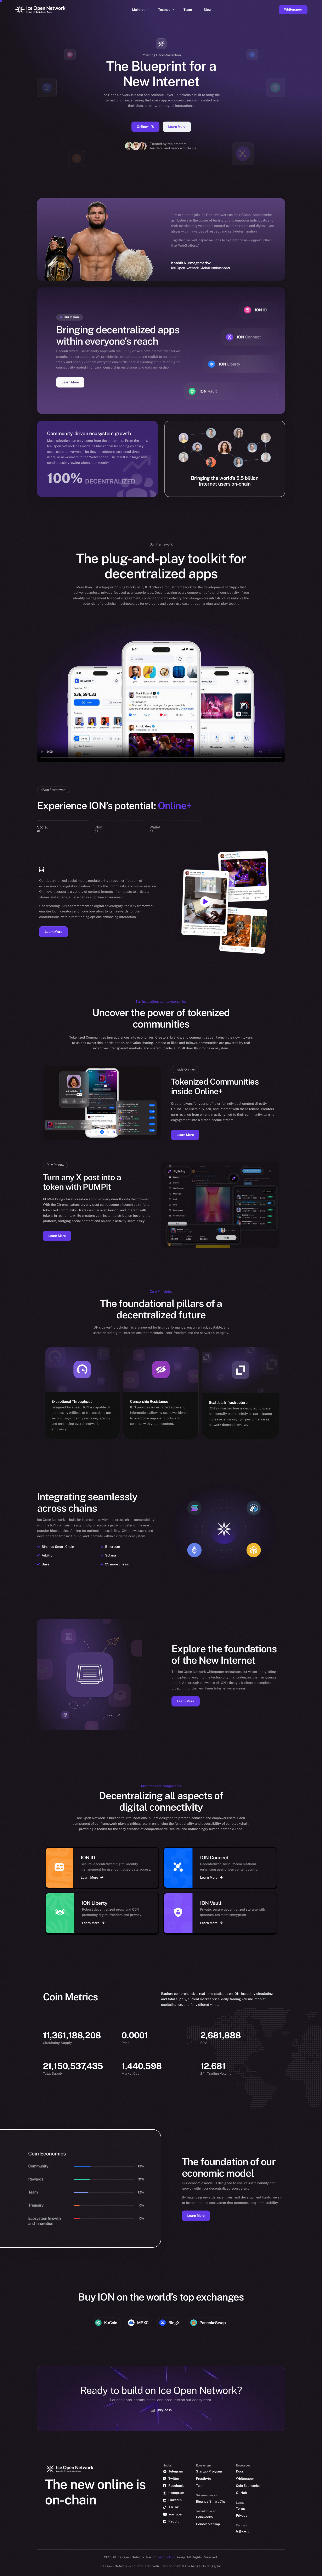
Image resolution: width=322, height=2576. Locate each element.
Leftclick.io (166, 2557)
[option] (121, 2572)
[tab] (63, 827)
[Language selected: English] (216, 2572)
